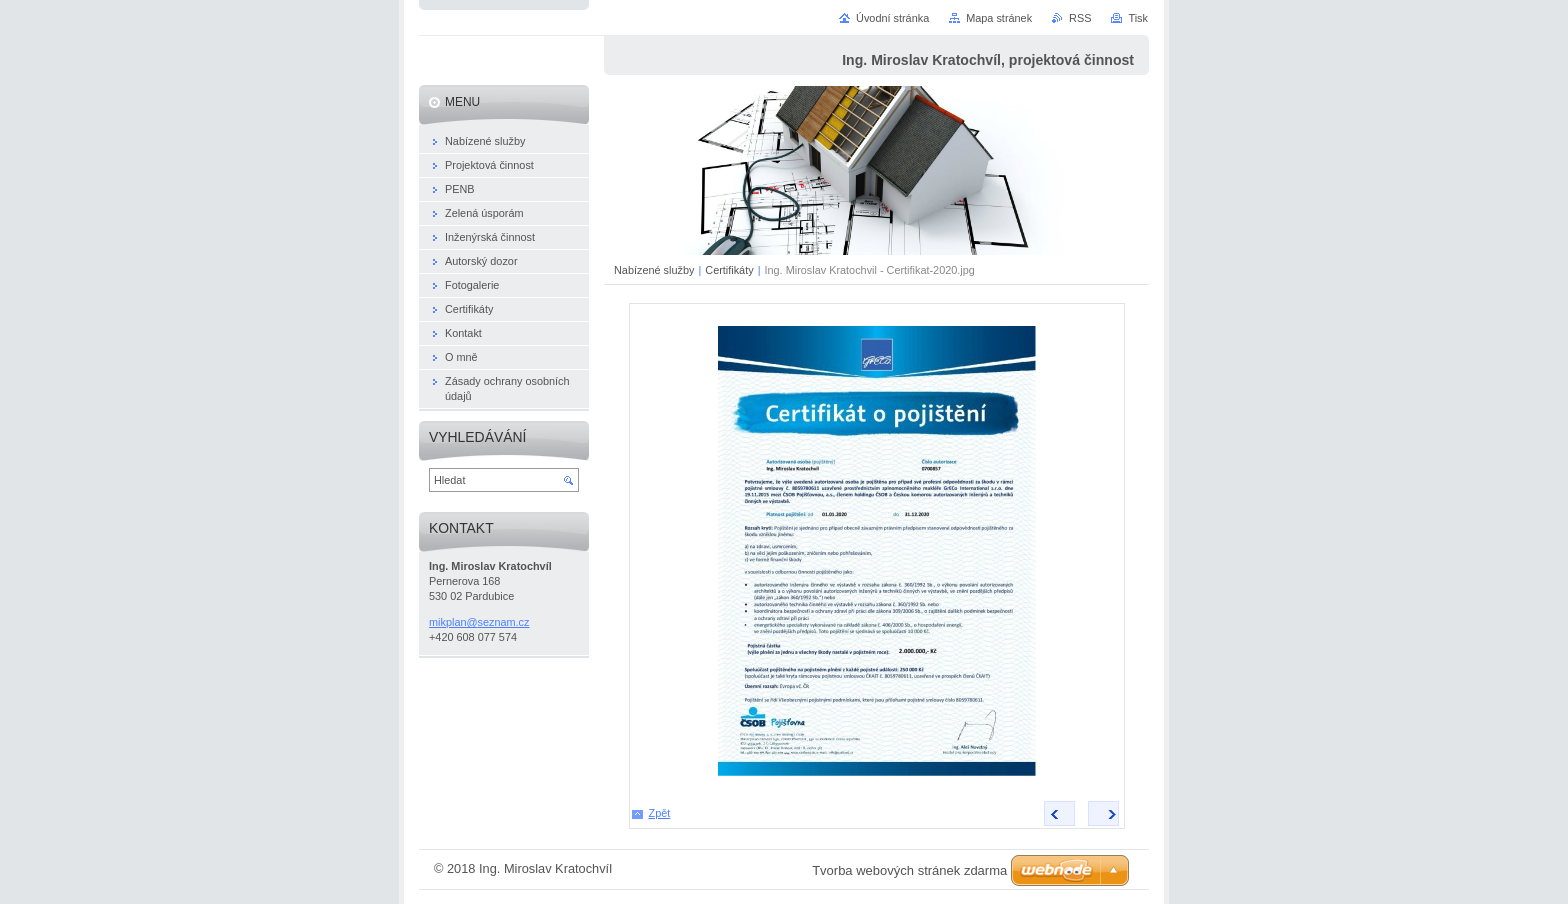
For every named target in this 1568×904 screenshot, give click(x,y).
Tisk (1138, 18)
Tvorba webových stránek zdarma (909, 870)
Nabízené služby (654, 270)
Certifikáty (729, 270)
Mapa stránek (999, 18)
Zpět (660, 813)
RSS (1080, 18)
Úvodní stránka (892, 18)
